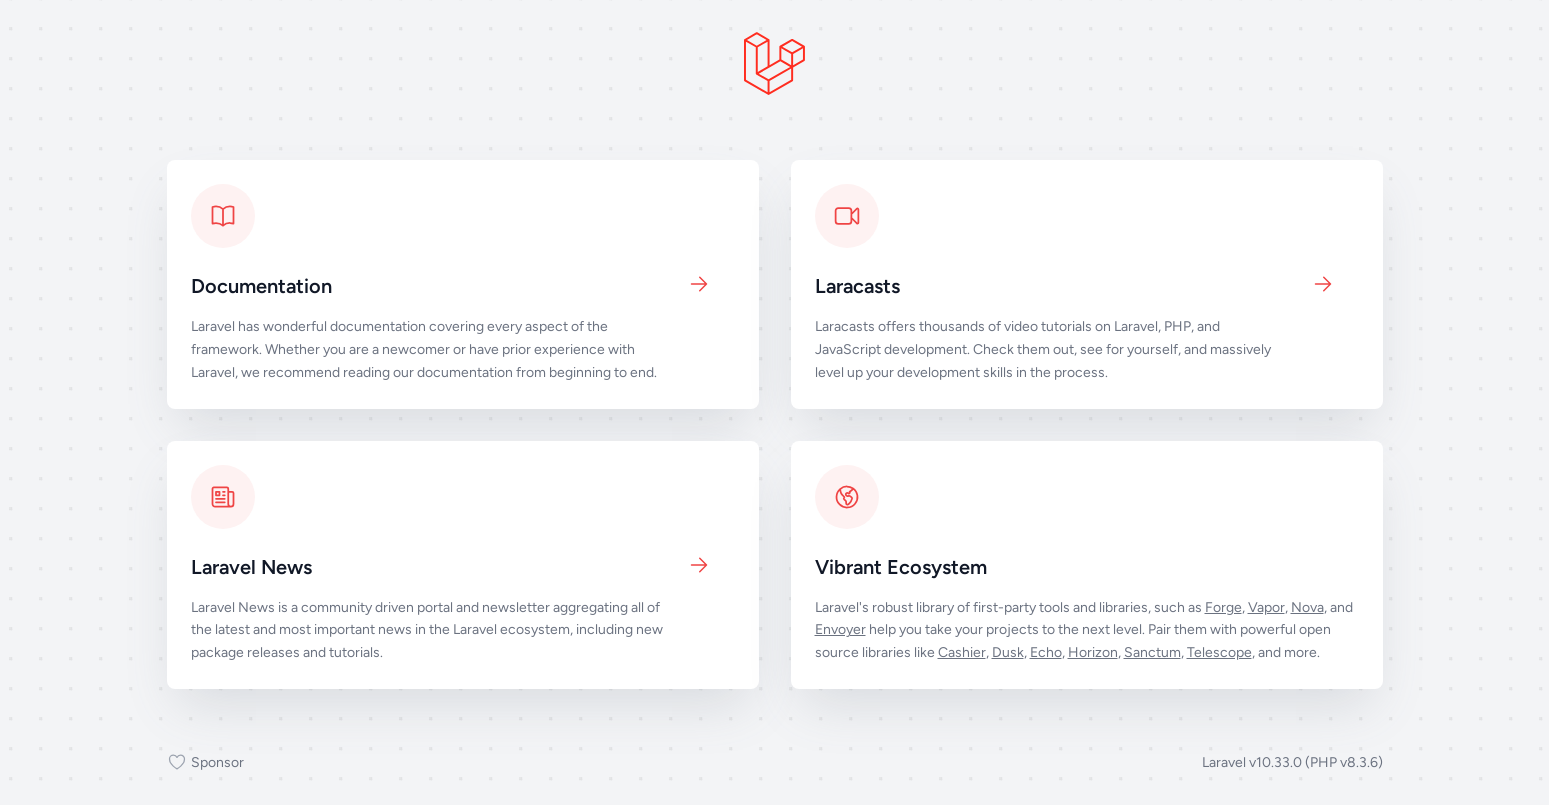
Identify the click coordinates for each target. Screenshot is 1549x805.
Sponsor (205, 763)
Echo (1046, 652)
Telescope (1219, 652)
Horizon (1093, 652)
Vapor (1266, 607)
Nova (1307, 607)
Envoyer (840, 629)
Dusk (1008, 652)
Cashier (962, 652)
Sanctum (1152, 652)
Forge (1223, 607)
